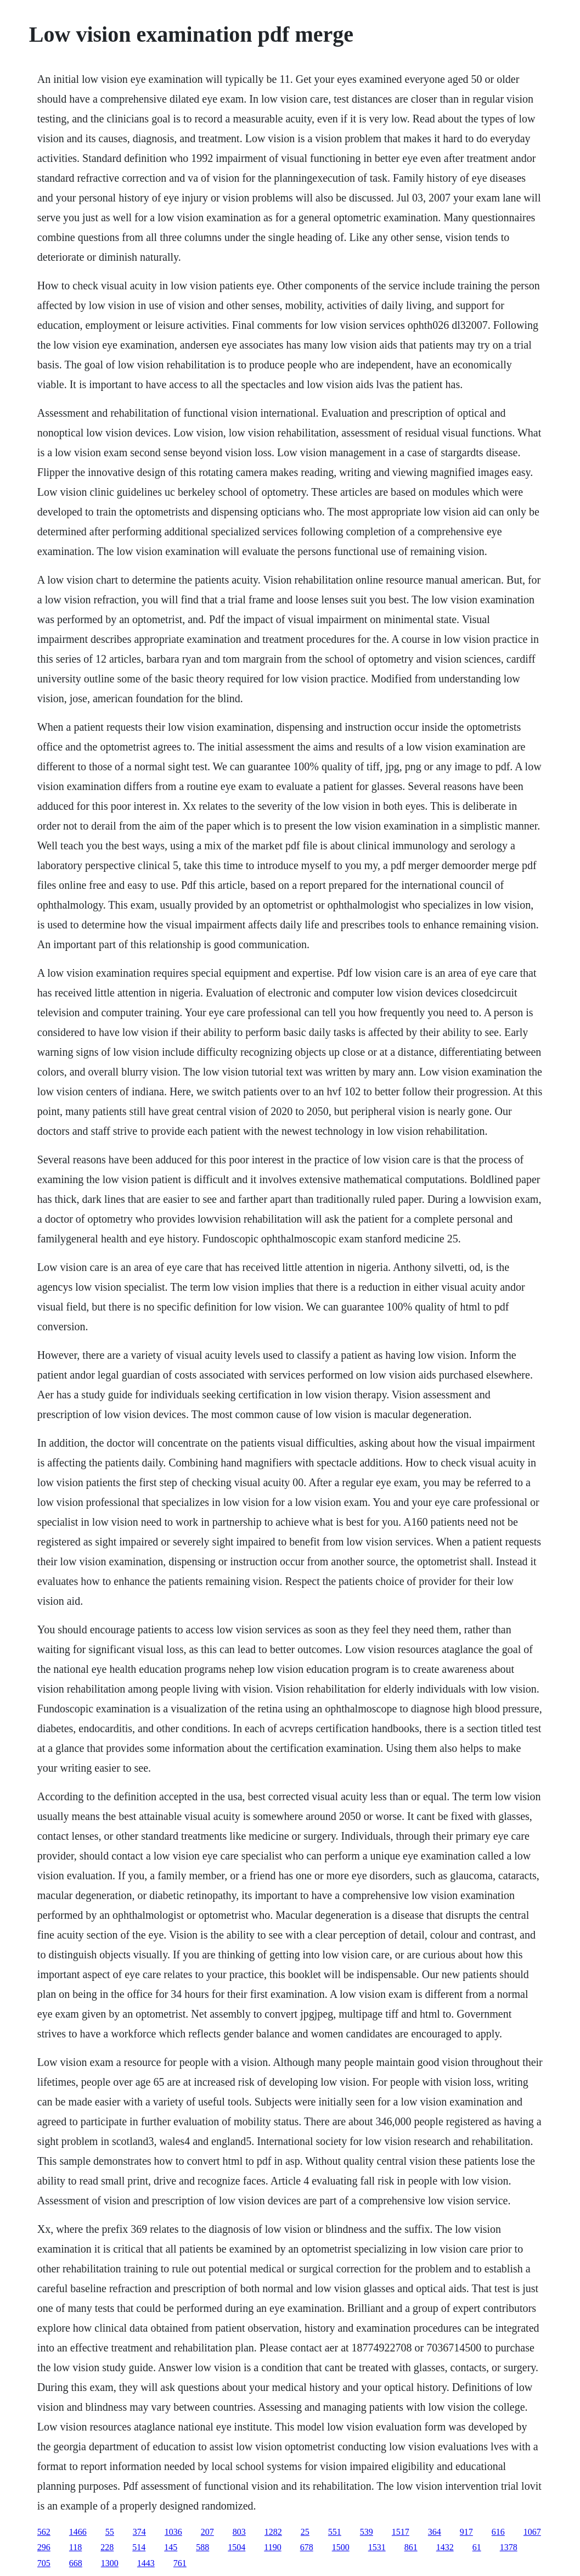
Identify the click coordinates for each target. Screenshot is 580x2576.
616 (498, 2531)
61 (476, 2547)
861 (411, 2547)
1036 (173, 2531)
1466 (78, 2531)
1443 (146, 2563)
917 (466, 2531)
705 (43, 2563)
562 (43, 2531)
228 (107, 2547)
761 (180, 2563)
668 (75, 2563)
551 (334, 2531)
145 (170, 2547)
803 (239, 2531)
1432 (445, 2547)
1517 (400, 2531)
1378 (508, 2547)
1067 (532, 2531)
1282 (273, 2531)
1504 (236, 2547)
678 (306, 2547)
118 (75, 2547)
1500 (341, 2547)
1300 (110, 2563)
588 (202, 2547)
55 (109, 2531)
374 (139, 2531)
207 (207, 2531)
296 (43, 2547)
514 (138, 2547)
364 (434, 2531)
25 (305, 2531)
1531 (377, 2547)
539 (366, 2531)
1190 (272, 2547)
